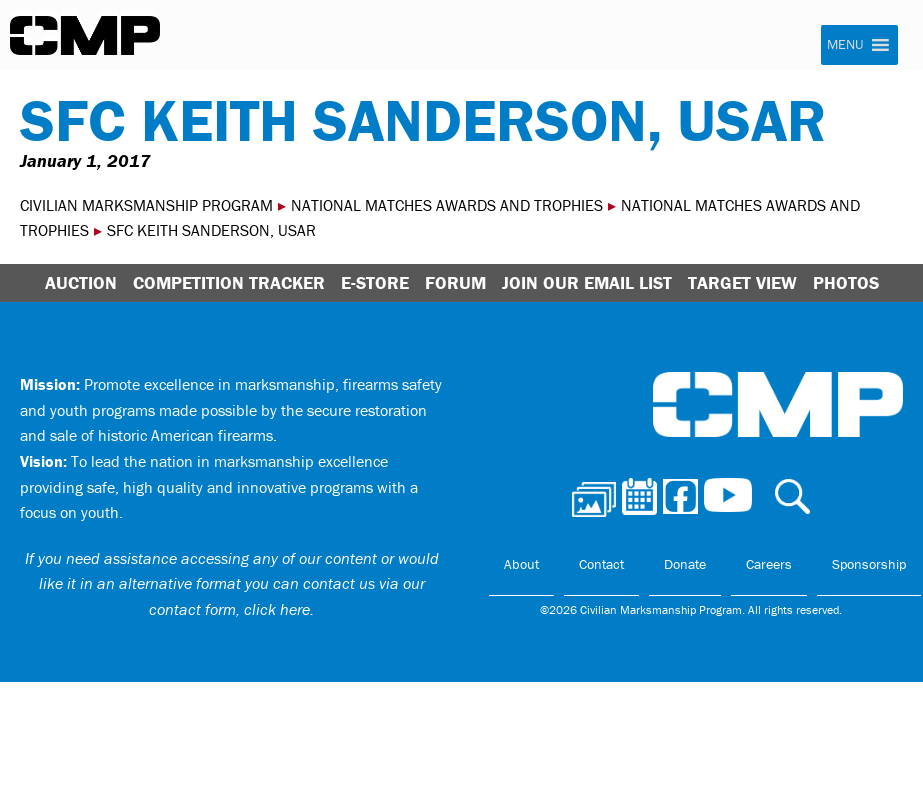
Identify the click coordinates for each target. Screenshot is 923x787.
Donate (685, 564)
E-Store (375, 282)
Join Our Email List (587, 282)
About (521, 564)
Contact (601, 564)
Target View (742, 282)
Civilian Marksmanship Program (85, 36)
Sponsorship (869, 564)
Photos (846, 282)
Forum (455, 282)
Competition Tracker (229, 282)
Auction (81, 282)
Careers (769, 564)
